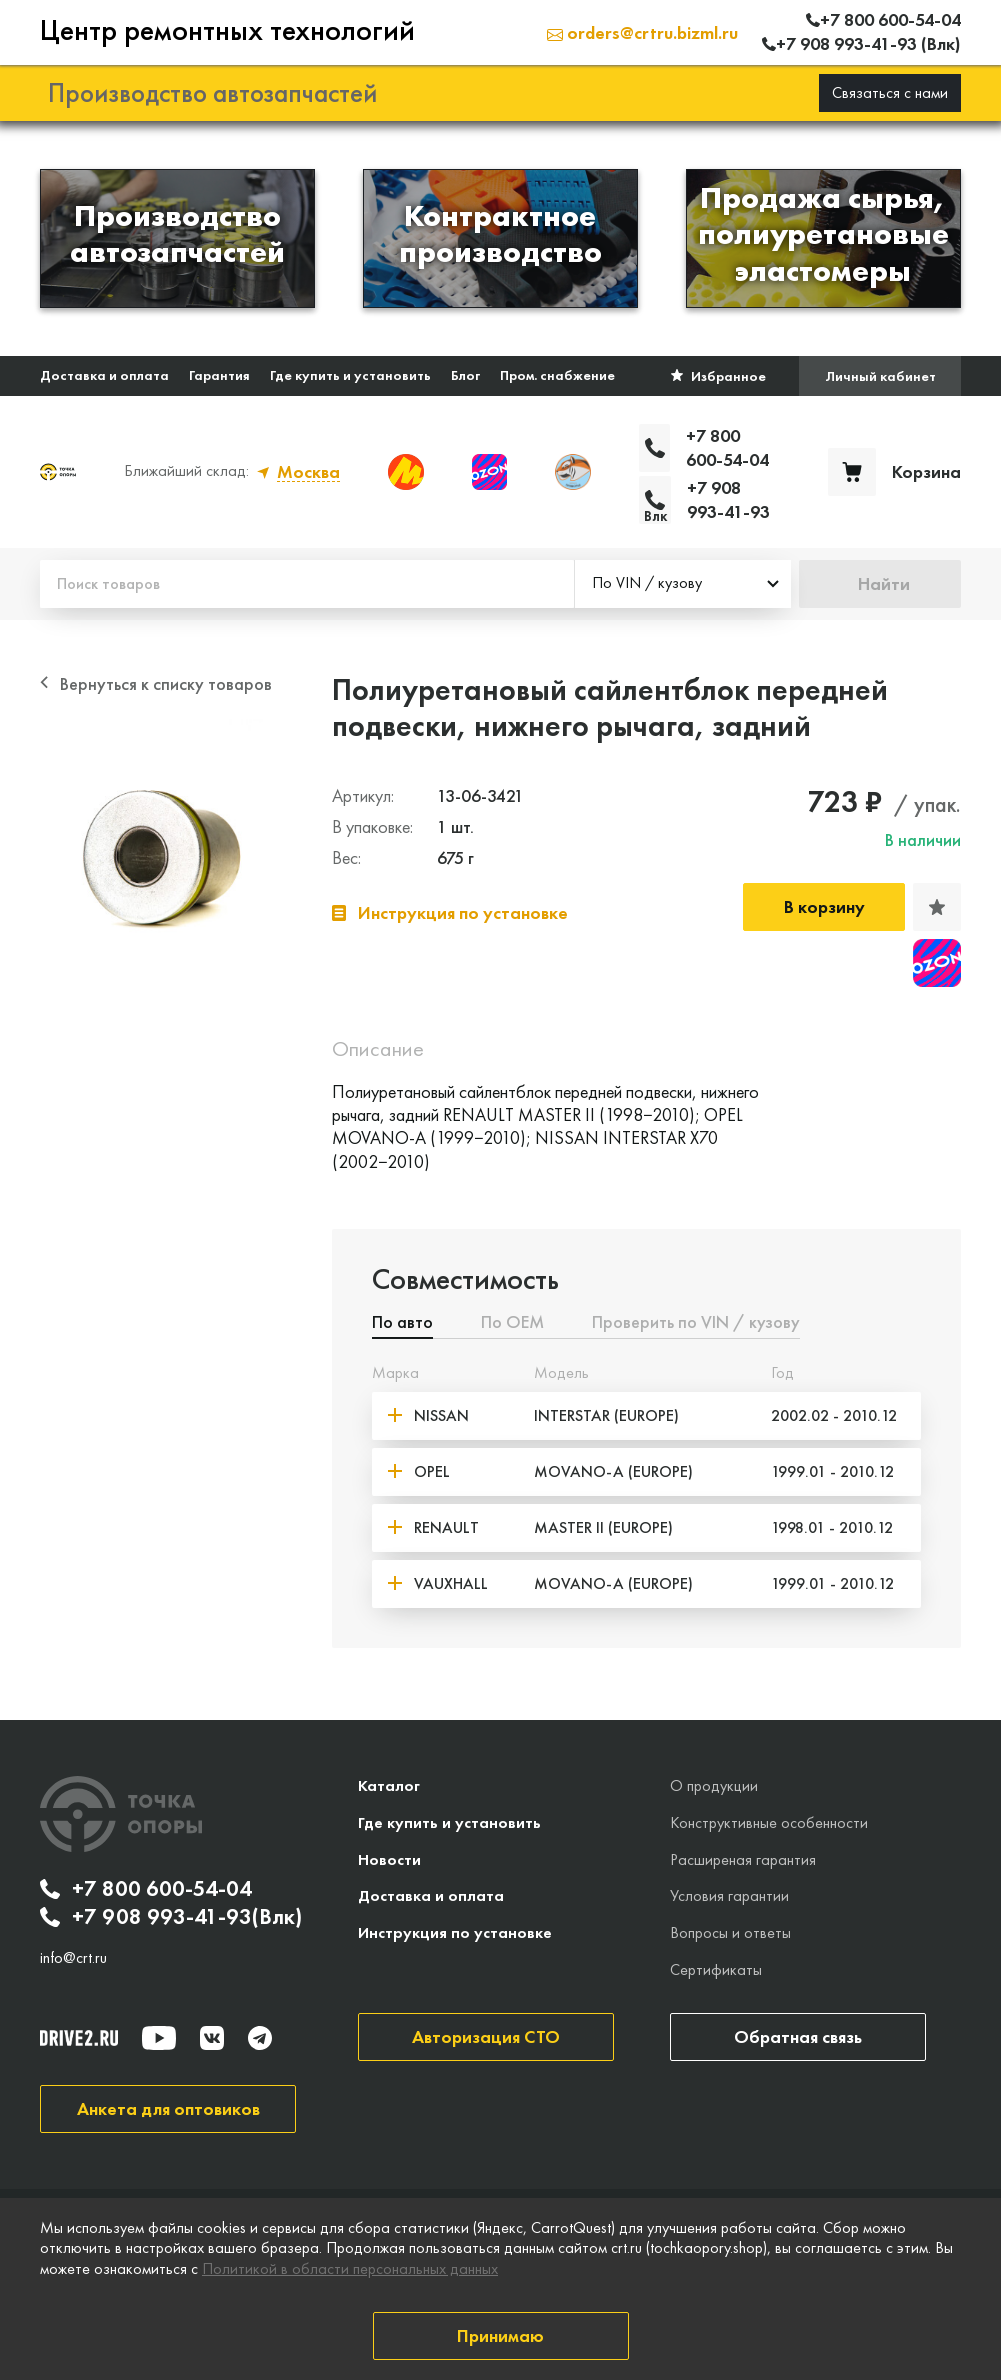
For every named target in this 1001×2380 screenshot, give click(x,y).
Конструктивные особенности (769, 1822)
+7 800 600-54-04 (146, 1889)
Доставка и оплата (104, 375)
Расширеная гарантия (743, 1859)
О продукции (714, 1785)
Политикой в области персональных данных (350, 2268)
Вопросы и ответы (730, 1932)
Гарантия (219, 375)
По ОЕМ (512, 1323)
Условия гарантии (729, 1895)
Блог (465, 375)
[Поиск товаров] (307, 584)
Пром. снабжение (557, 375)
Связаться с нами (890, 92)
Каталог (389, 1785)
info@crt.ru (73, 1958)
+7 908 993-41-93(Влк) (171, 1917)
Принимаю (500, 2335)
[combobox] (683, 584)
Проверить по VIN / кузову (696, 1323)
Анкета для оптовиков (168, 2108)
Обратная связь (798, 2036)
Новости (389, 1859)
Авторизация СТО (486, 2036)
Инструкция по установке (455, 1932)
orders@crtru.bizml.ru (642, 32)
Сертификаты (716, 1969)
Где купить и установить (350, 375)
